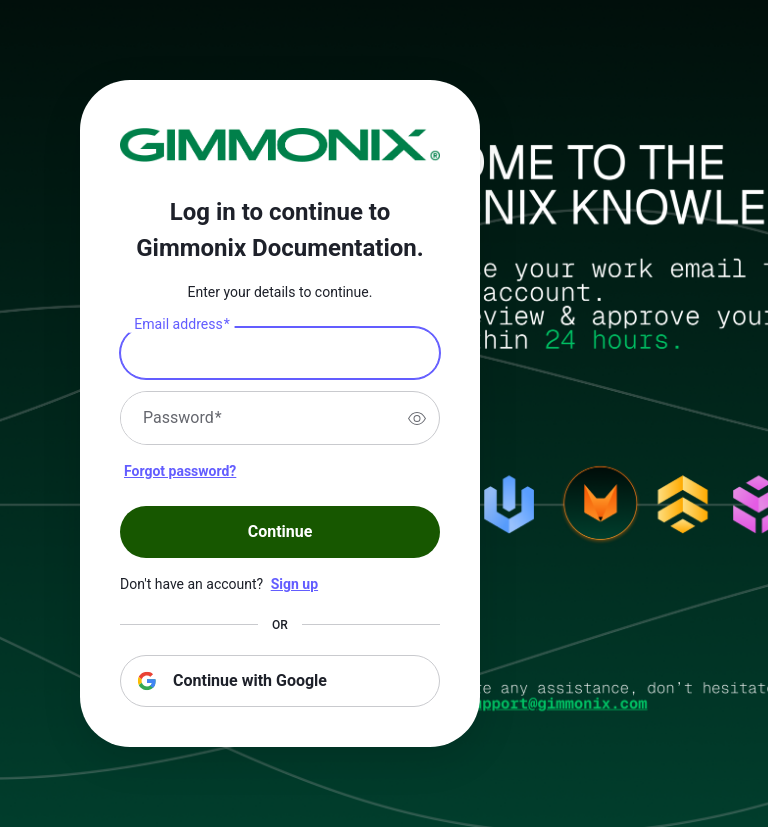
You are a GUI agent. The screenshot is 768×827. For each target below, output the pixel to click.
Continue (280, 531)
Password (182, 418)
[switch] (417, 418)
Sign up (294, 584)
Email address (181, 325)
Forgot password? (180, 471)
